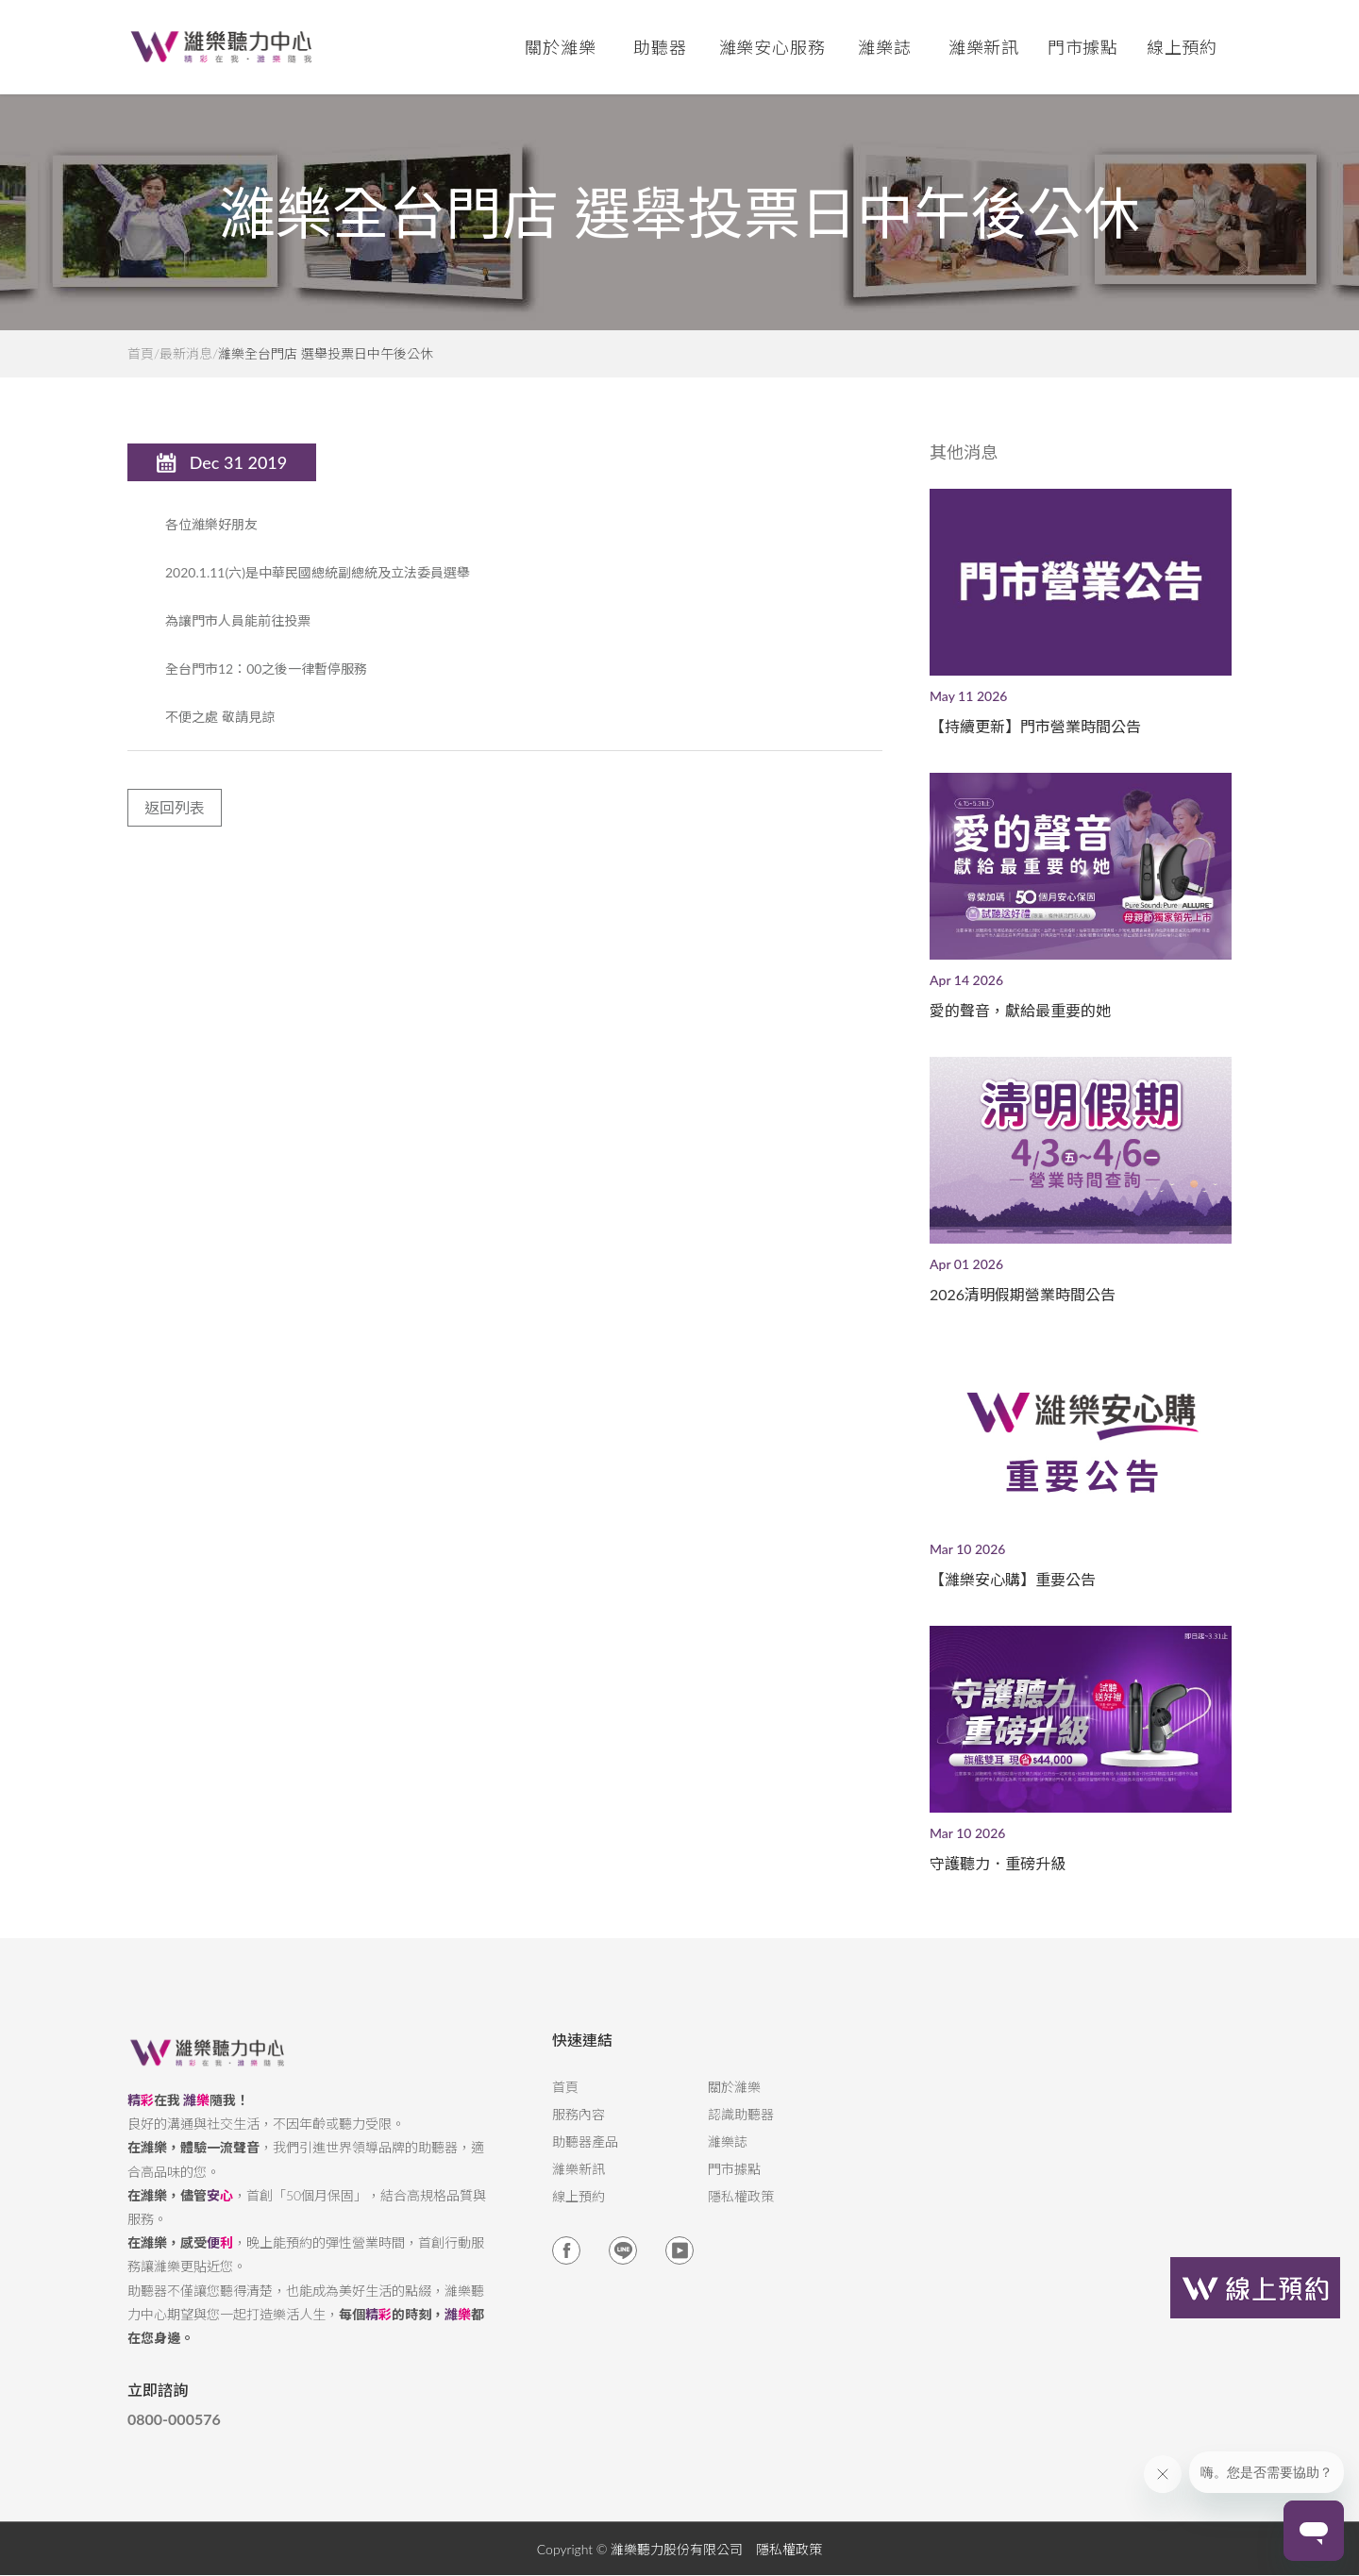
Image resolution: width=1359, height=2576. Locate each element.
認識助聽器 (741, 2130)
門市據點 (734, 2185)
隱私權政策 (741, 2212)
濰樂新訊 (984, 47)
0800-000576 (174, 2435)
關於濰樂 (734, 2103)
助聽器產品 (585, 2158)
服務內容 (578, 2130)
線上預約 (1182, 47)
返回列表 (174, 823)
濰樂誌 (727, 2158)
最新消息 (185, 353)
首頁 (140, 353)
